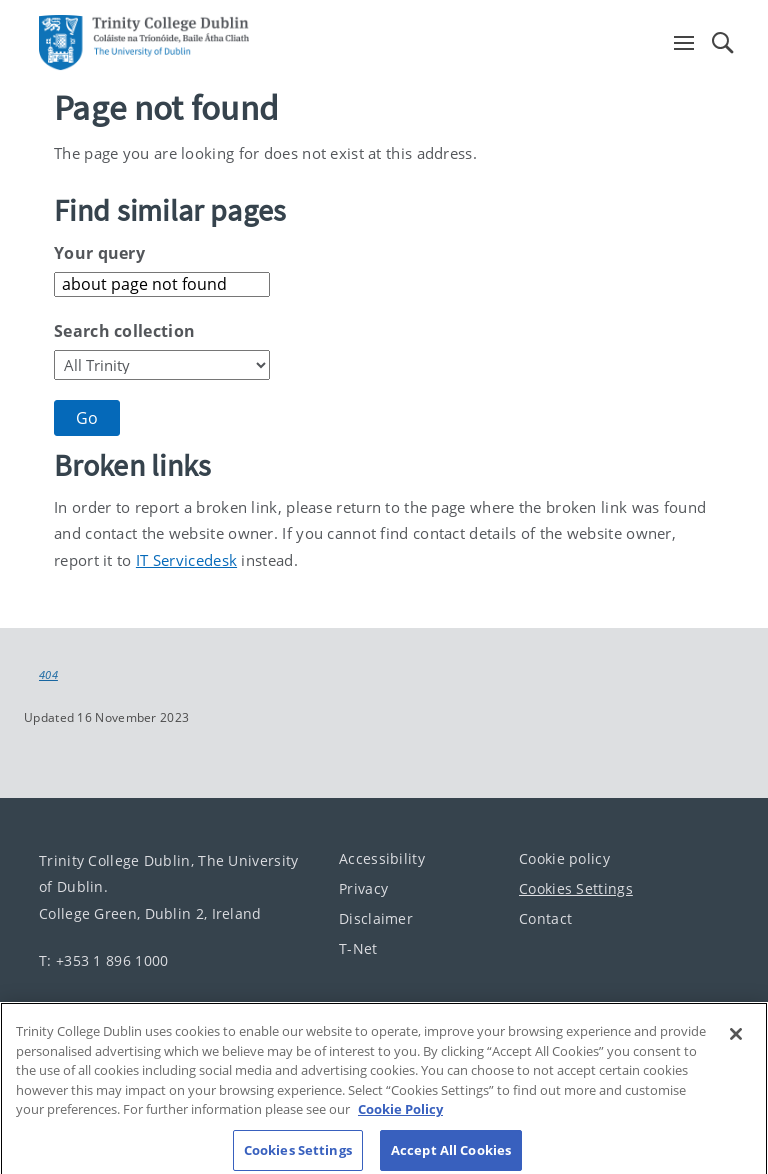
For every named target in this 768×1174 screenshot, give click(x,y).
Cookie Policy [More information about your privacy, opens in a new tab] (400, 1119)
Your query (99, 253)
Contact (545, 918)
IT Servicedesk (186, 560)
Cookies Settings (576, 888)
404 (48, 675)
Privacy (363, 888)
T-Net (358, 948)
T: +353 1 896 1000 (103, 959)
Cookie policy (564, 858)
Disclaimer (376, 918)
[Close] (736, 1044)
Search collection (124, 331)
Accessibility (382, 858)
